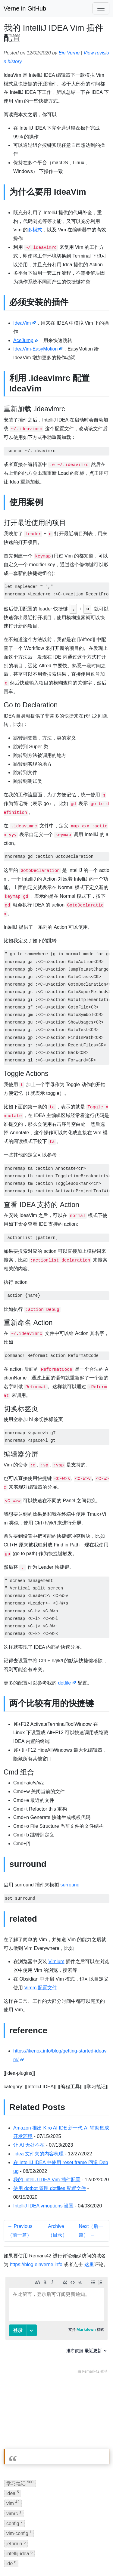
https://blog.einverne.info (36, 2264)
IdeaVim (22, 323)
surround (69, 1884)
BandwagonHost (59, 2557)
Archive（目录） (57, 2231)
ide (11, 2496)
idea (12, 2426)
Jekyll (78, 2549)
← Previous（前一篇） (20, 2231)
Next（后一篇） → (91, 2231)
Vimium (56, 1961)
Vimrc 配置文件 (40, 1987)
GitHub (11, 2557)
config (14, 2456)
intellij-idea (19, 2486)
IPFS (30, 2557)
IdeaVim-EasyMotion (35, 348)
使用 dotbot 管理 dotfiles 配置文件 (49, 2188)
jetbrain (16, 2476)
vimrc (13, 2446)
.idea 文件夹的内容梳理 (38, 2153)
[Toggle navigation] (101, 8)
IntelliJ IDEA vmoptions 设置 (43, 2205)
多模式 (35, 229)
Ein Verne (69, 52)
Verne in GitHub (25, 8)
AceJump (23, 340)
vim (13, 2435)
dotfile (64, 1682)
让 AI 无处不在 (29, 2145)
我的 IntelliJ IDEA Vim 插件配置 (46, 2179)
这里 (89, 2264)
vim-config (19, 2466)
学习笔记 (19, 2416)
